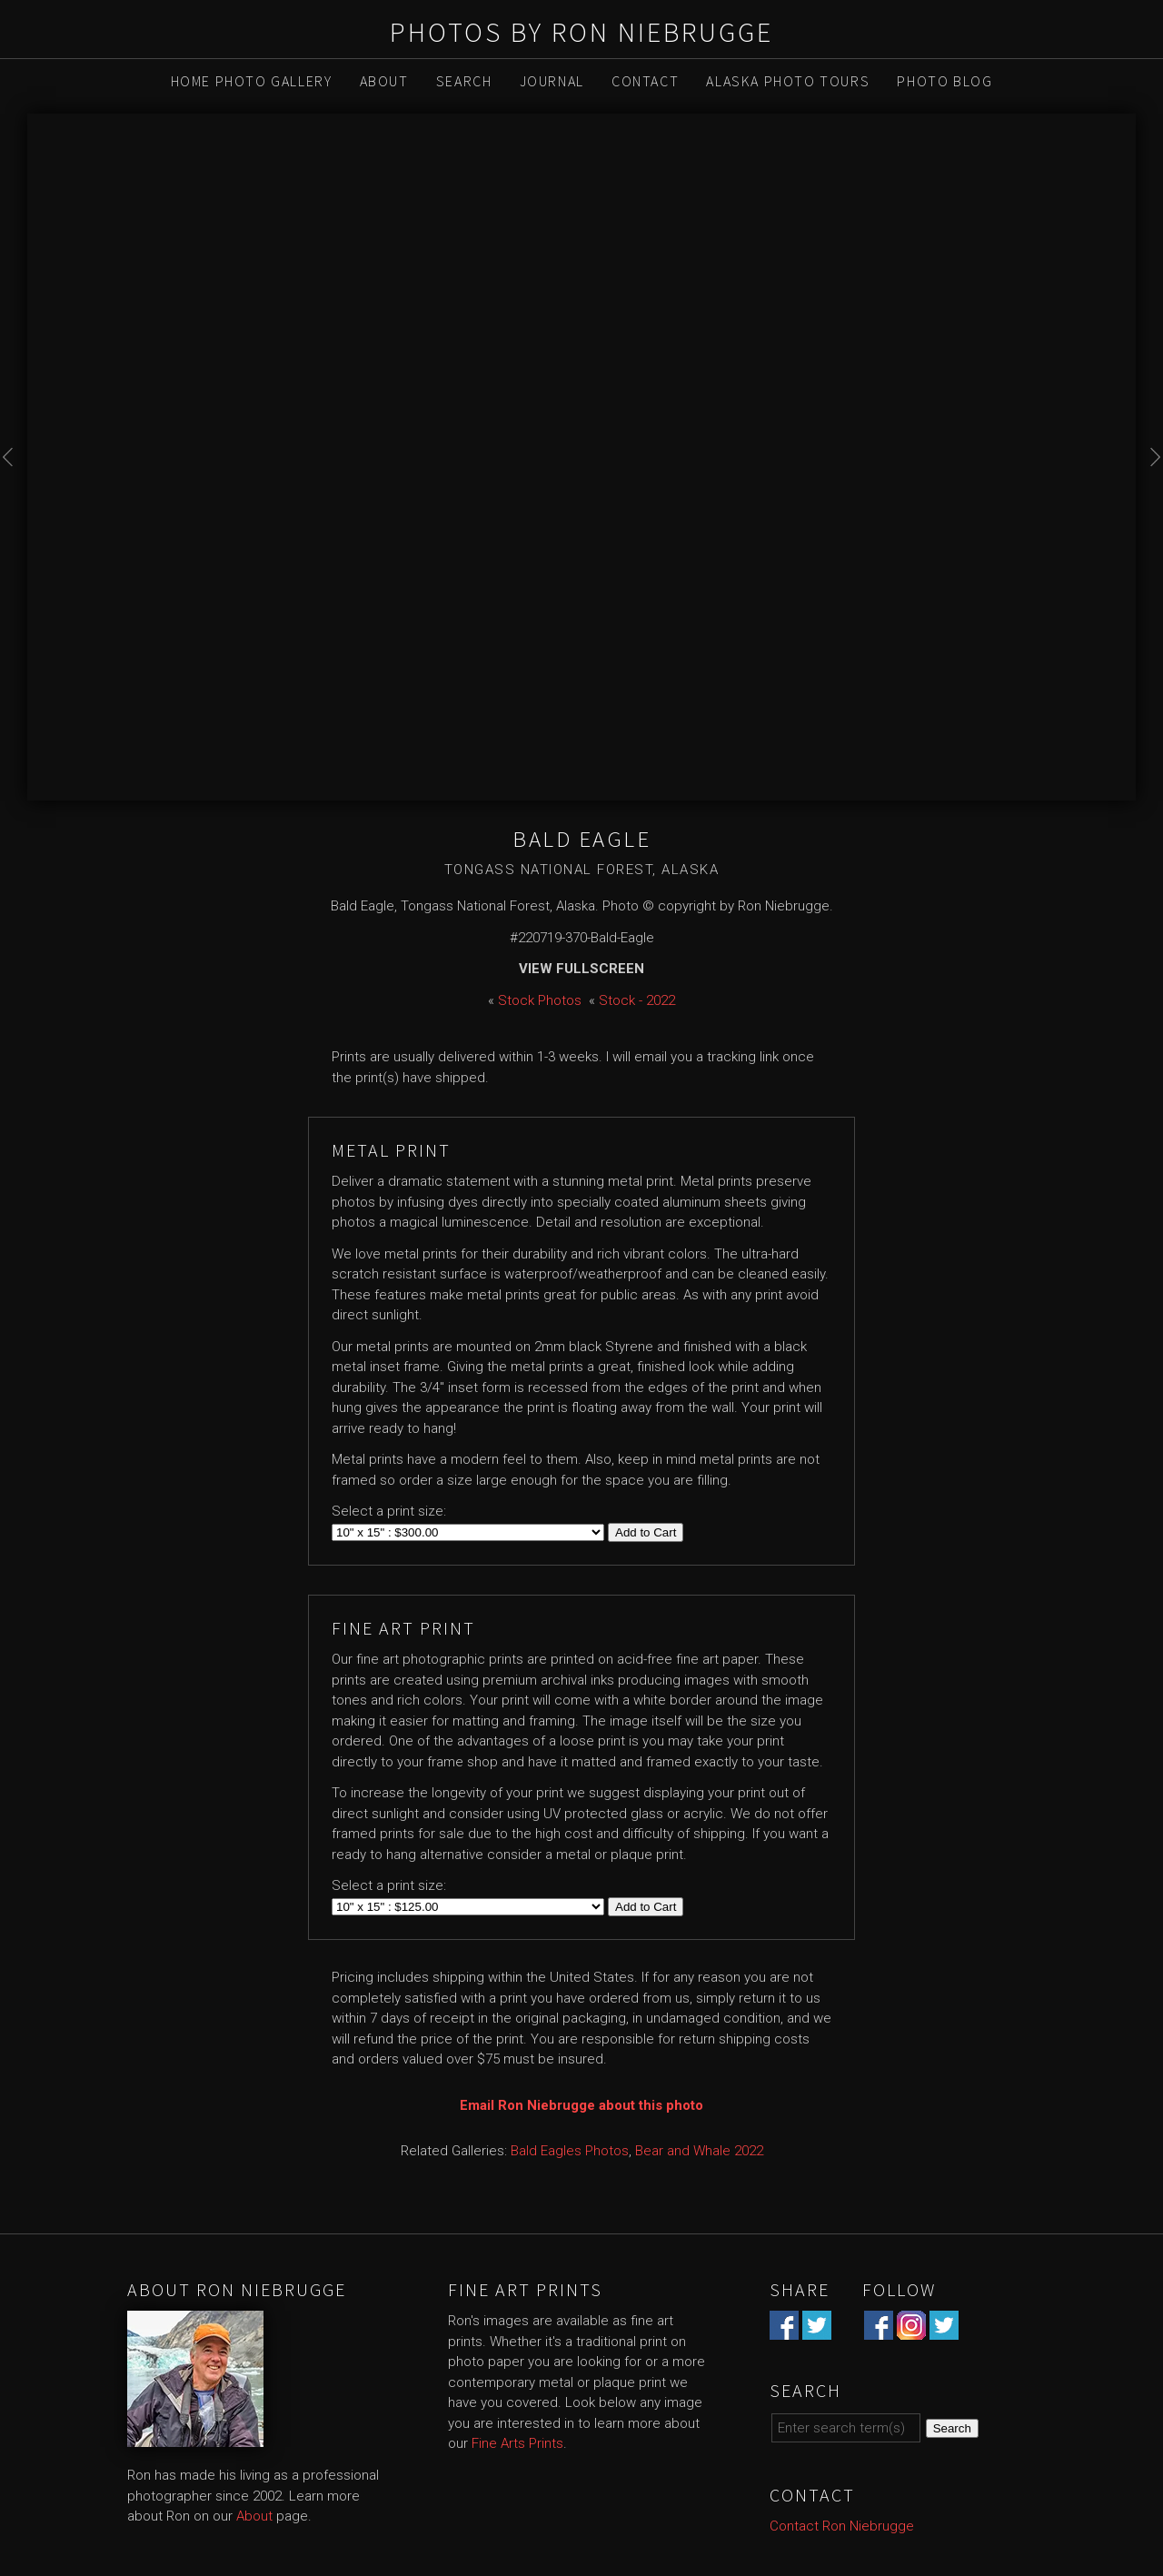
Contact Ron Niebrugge (842, 2526)
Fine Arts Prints (517, 2443)
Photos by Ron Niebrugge (581, 32)
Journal (552, 81)
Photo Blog (944, 81)
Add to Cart (645, 1532)
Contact (645, 81)
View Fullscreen (581, 968)
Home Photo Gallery (252, 81)
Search (464, 81)
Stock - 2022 (637, 1000)
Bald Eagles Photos (570, 2151)
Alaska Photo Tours (788, 81)
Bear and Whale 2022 (699, 2151)
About (384, 81)
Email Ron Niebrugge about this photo (581, 2105)
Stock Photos (540, 1000)
